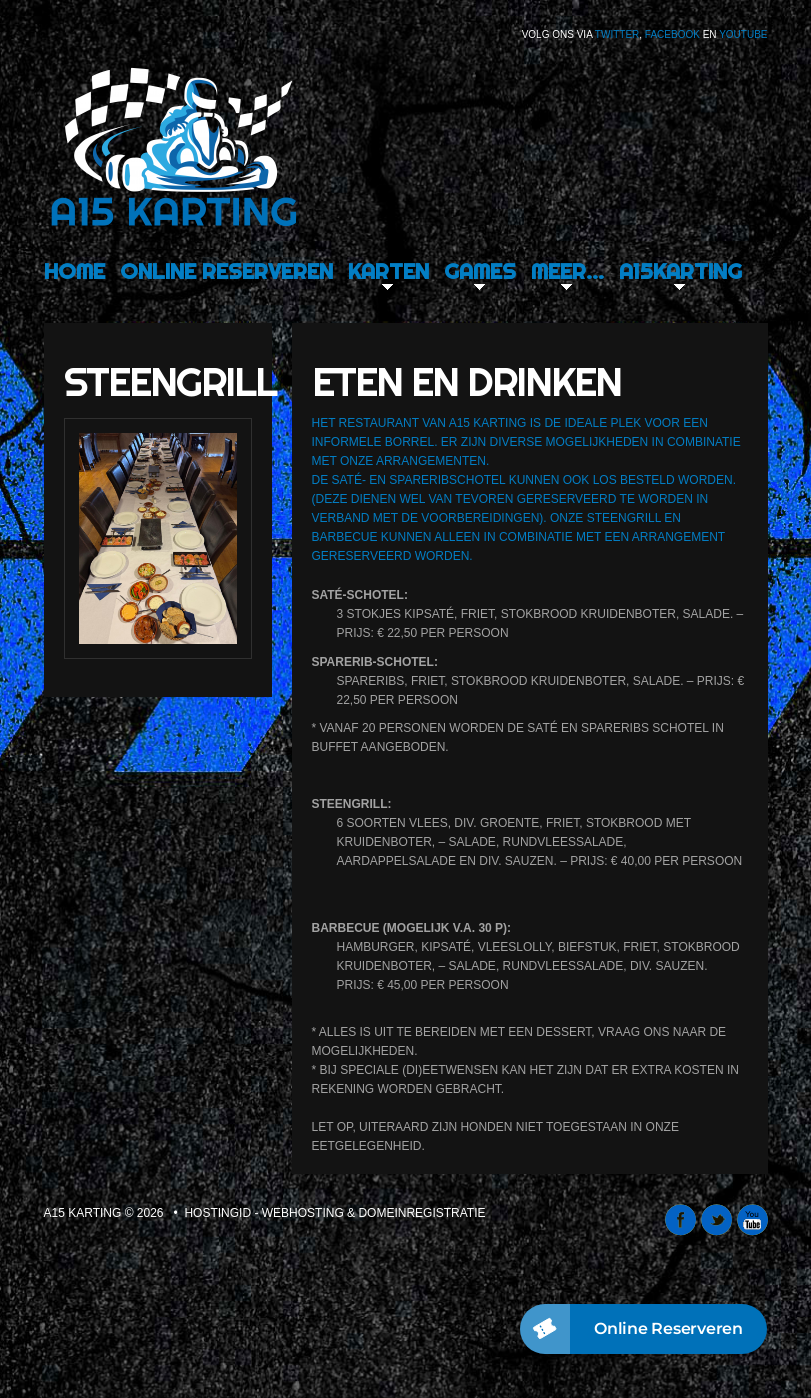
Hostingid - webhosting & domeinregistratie (334, 1213)
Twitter (617, 34)
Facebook (672, 34)
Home (74, 271)
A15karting (680, 271)
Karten (388, 271)
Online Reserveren (226, 271)
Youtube (743, 34)
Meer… (567, 271)
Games (480, 271)
